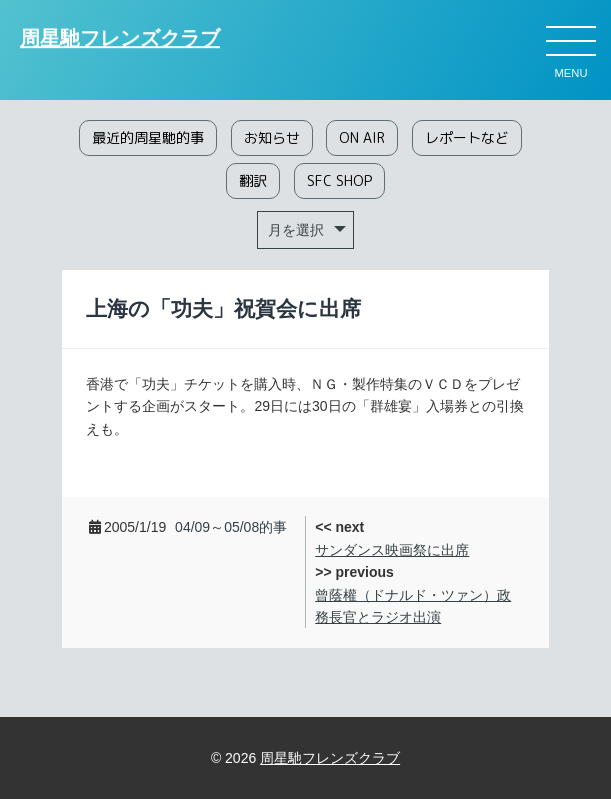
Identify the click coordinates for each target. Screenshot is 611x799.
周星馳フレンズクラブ (120, 39)
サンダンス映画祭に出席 (392, 550)
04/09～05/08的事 (231, 527)
